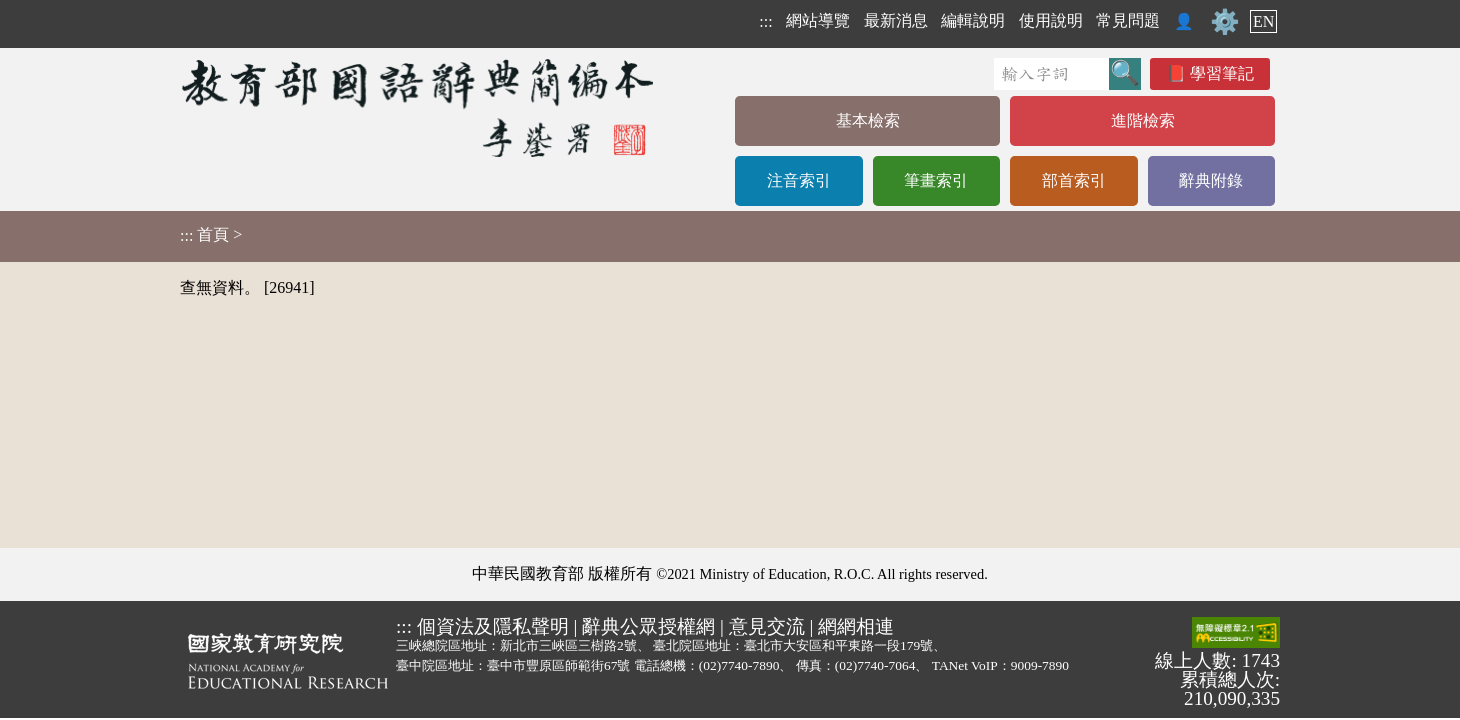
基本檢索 (868, 120)
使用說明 (1051, 20)
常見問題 (1128, 20)
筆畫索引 (936, 180)
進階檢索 (1143, 120)
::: (765, 21)
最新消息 (896, 20)
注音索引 (799, 180)
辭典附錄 (1211, 180)
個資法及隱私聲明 (493, 626)
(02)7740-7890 (739, 665)
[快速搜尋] (1051, 74)
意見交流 (767, 626)
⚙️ (1225, 22)
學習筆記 (1222, 73)
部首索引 (1074, 180)
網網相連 (856, 626)
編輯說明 (973, 20)
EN (1263, 21)
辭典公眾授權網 (648, 626)
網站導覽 (818, 20)
